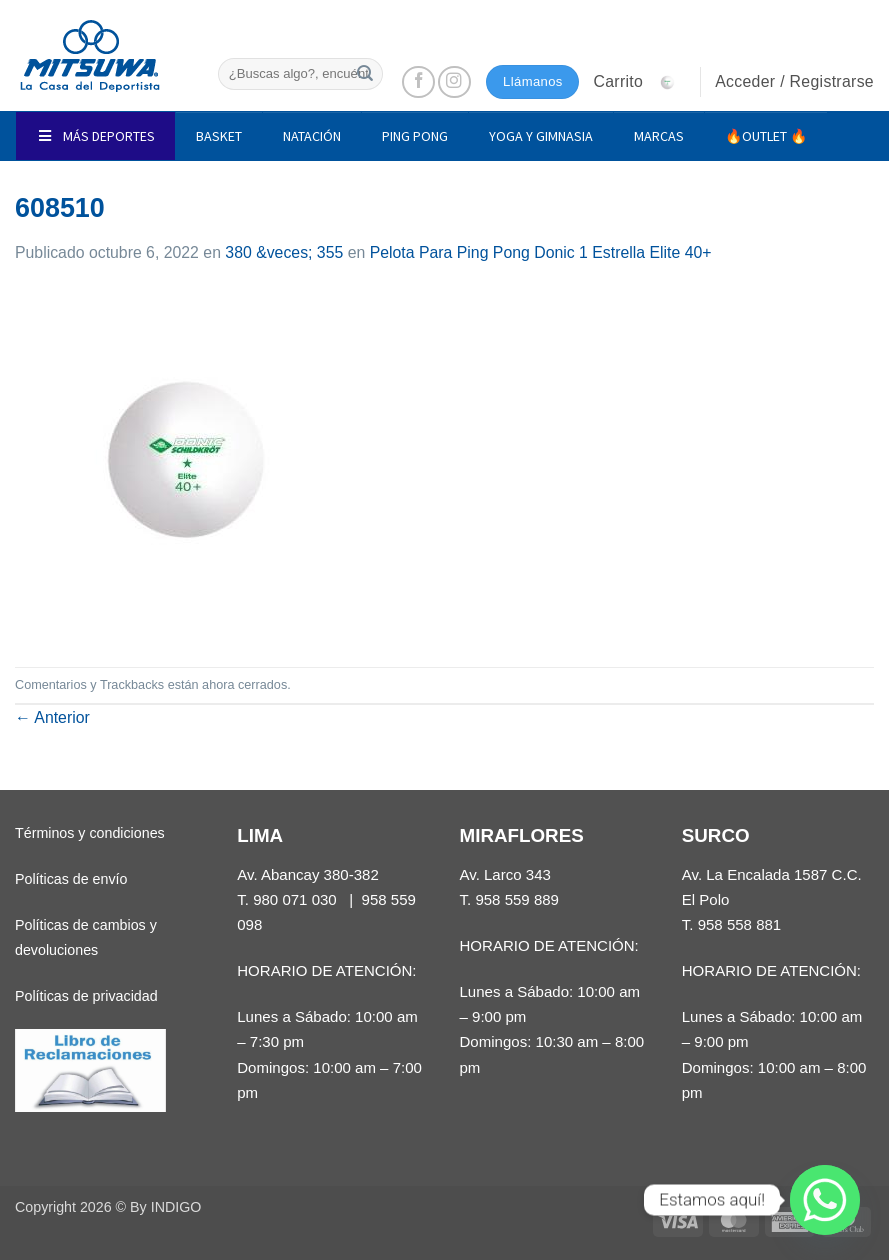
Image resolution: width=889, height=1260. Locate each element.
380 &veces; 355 (284, 252)
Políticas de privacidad (86, 996)
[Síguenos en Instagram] (454, 82)
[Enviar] (365, 73)
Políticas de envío (71, 879)
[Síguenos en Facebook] (418, 82)
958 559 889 (517, 899)
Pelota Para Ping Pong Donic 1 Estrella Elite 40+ (541, 252)
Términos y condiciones (90, 833)
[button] (639, 82)
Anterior (52, 717)
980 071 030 (295, 899)
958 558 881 (740, 924)
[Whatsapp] (825, 1200)
